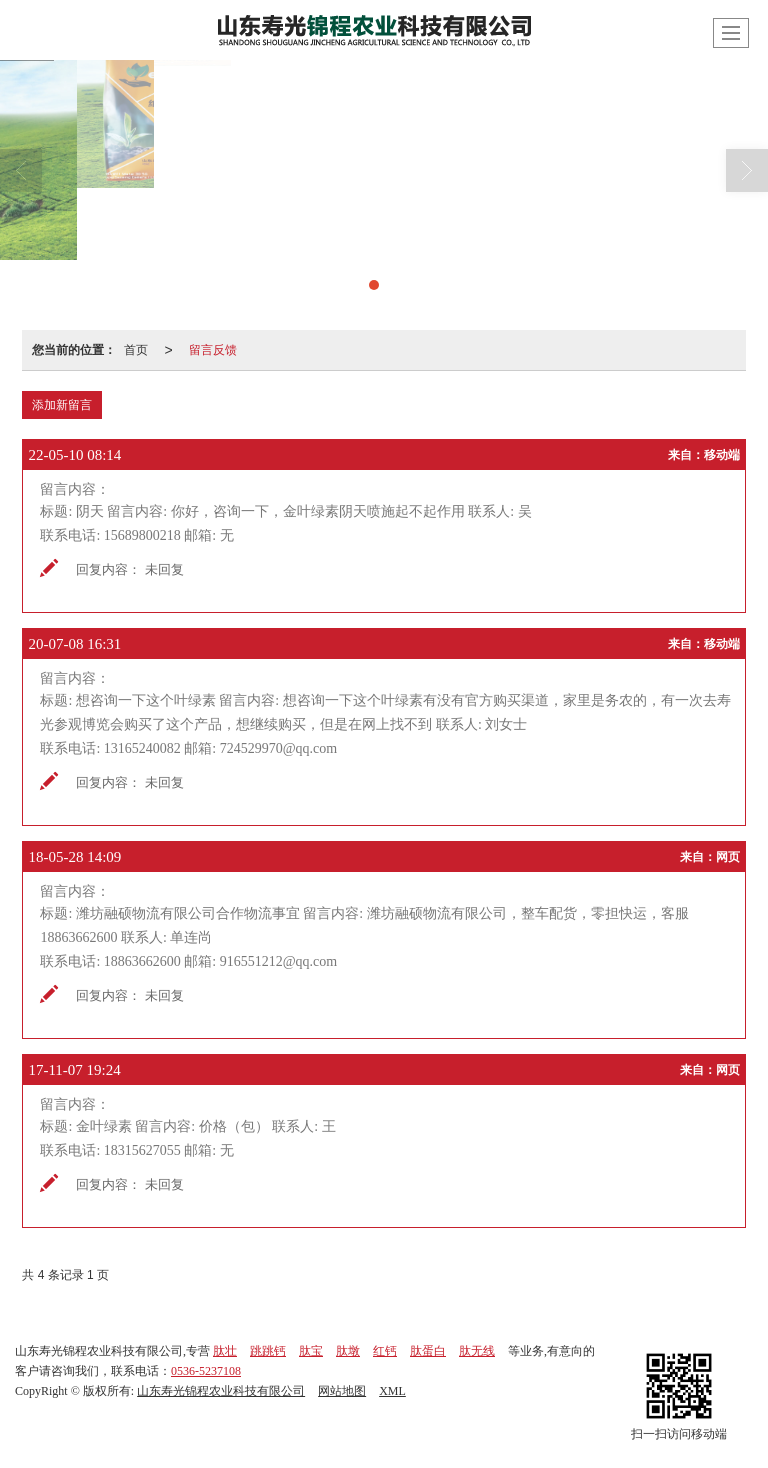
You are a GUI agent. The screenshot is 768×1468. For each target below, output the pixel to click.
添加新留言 (62, 405)
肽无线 (477, 1351)
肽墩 (348, 1351)
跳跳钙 (268, 1351)
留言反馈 (213, 350)
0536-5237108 (206, 1371)
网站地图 (342, 1391)
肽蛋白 (428, 1351)
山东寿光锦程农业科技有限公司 (221, 1391)
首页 (136, 350)
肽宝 (311, 1351)
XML (392, 1391)
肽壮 (225, 1351)
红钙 (385, 1351)
